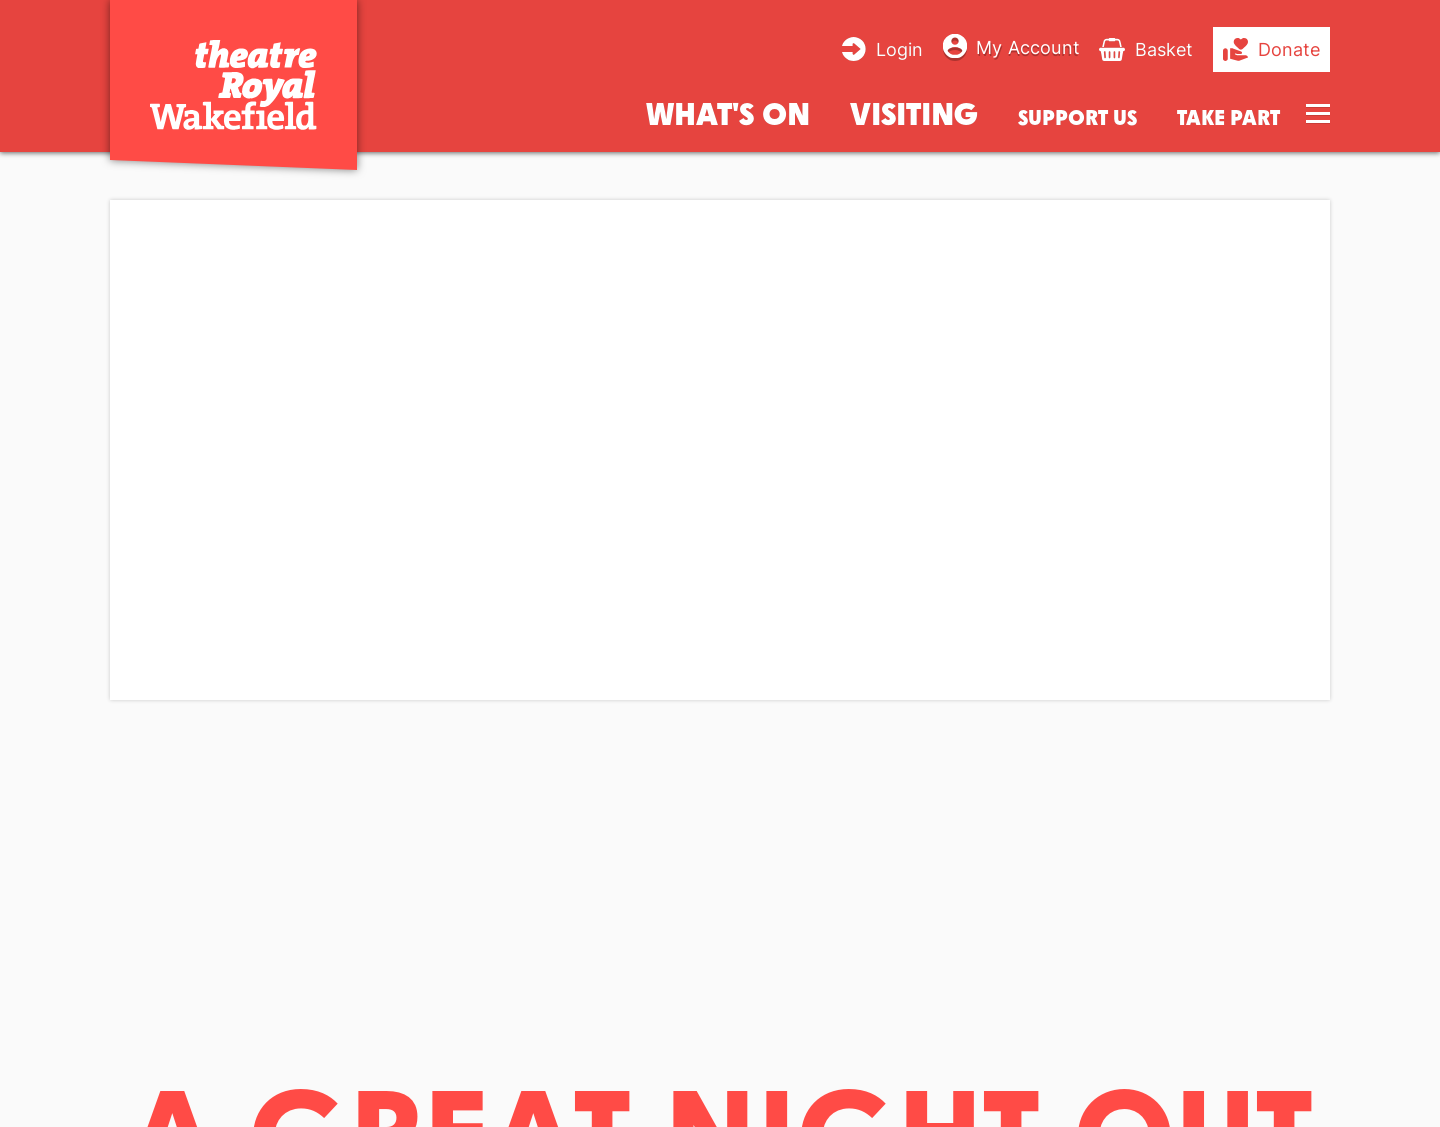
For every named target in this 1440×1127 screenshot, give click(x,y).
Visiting (914, 112)
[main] (720, 622)
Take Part (1228, 117)
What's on (728, 112)
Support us (1077, 117)
